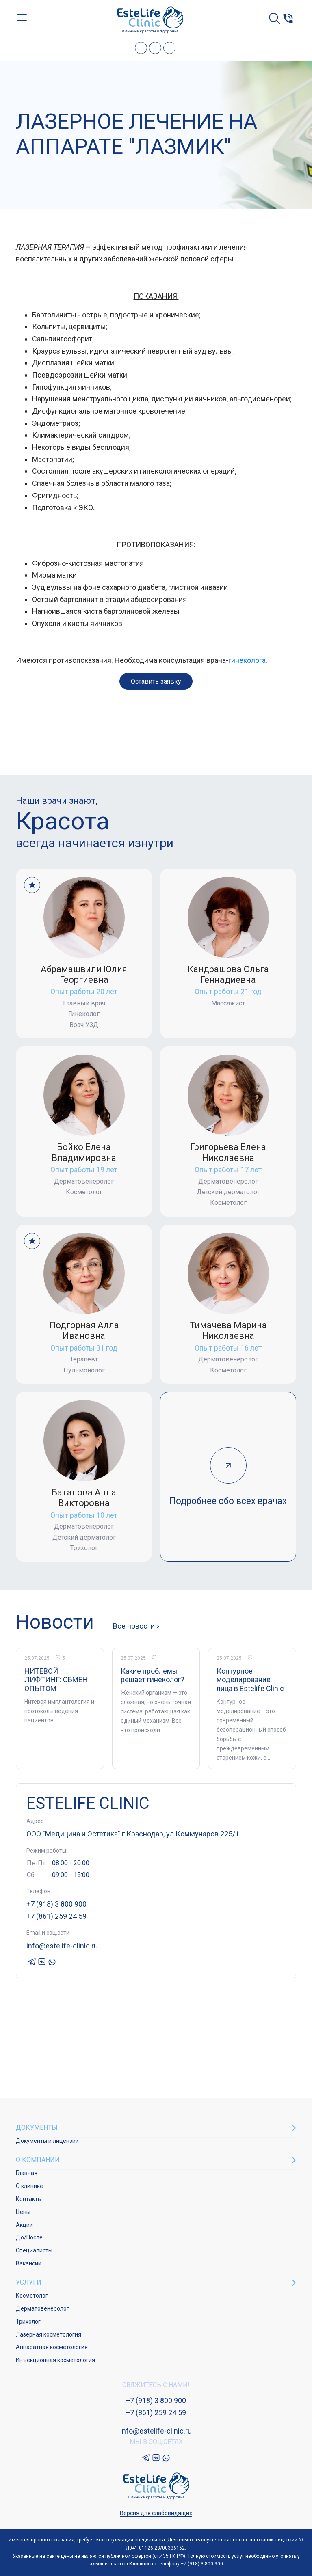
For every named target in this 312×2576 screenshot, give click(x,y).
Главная (26, 2173)
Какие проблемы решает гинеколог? (152, 1675)
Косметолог (32, 2295)
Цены (23, 2212)
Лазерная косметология (48, 2334)
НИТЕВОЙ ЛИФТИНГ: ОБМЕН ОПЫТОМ (56, 1680)
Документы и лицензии (47, 2141)
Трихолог (28, 2321)
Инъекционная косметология (55, 2360)
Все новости (134, 1626)
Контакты (29, 2199)
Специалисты (34, 2250)
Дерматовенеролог (42, 2308)
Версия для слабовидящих (156, 2513)
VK (155, 48)
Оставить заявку (156, 681)
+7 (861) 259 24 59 (56, 1916)
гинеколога (247, 660)
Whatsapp (169, 48)
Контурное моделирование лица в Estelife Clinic (250, 1680)
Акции (24, 2225)
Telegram (141, 48)
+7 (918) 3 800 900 (56, 1904)
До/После (29, 2237)
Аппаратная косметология (52, 2347)
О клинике (29, 2186)
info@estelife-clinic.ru (62, 1946)
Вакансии (28, 2263)
